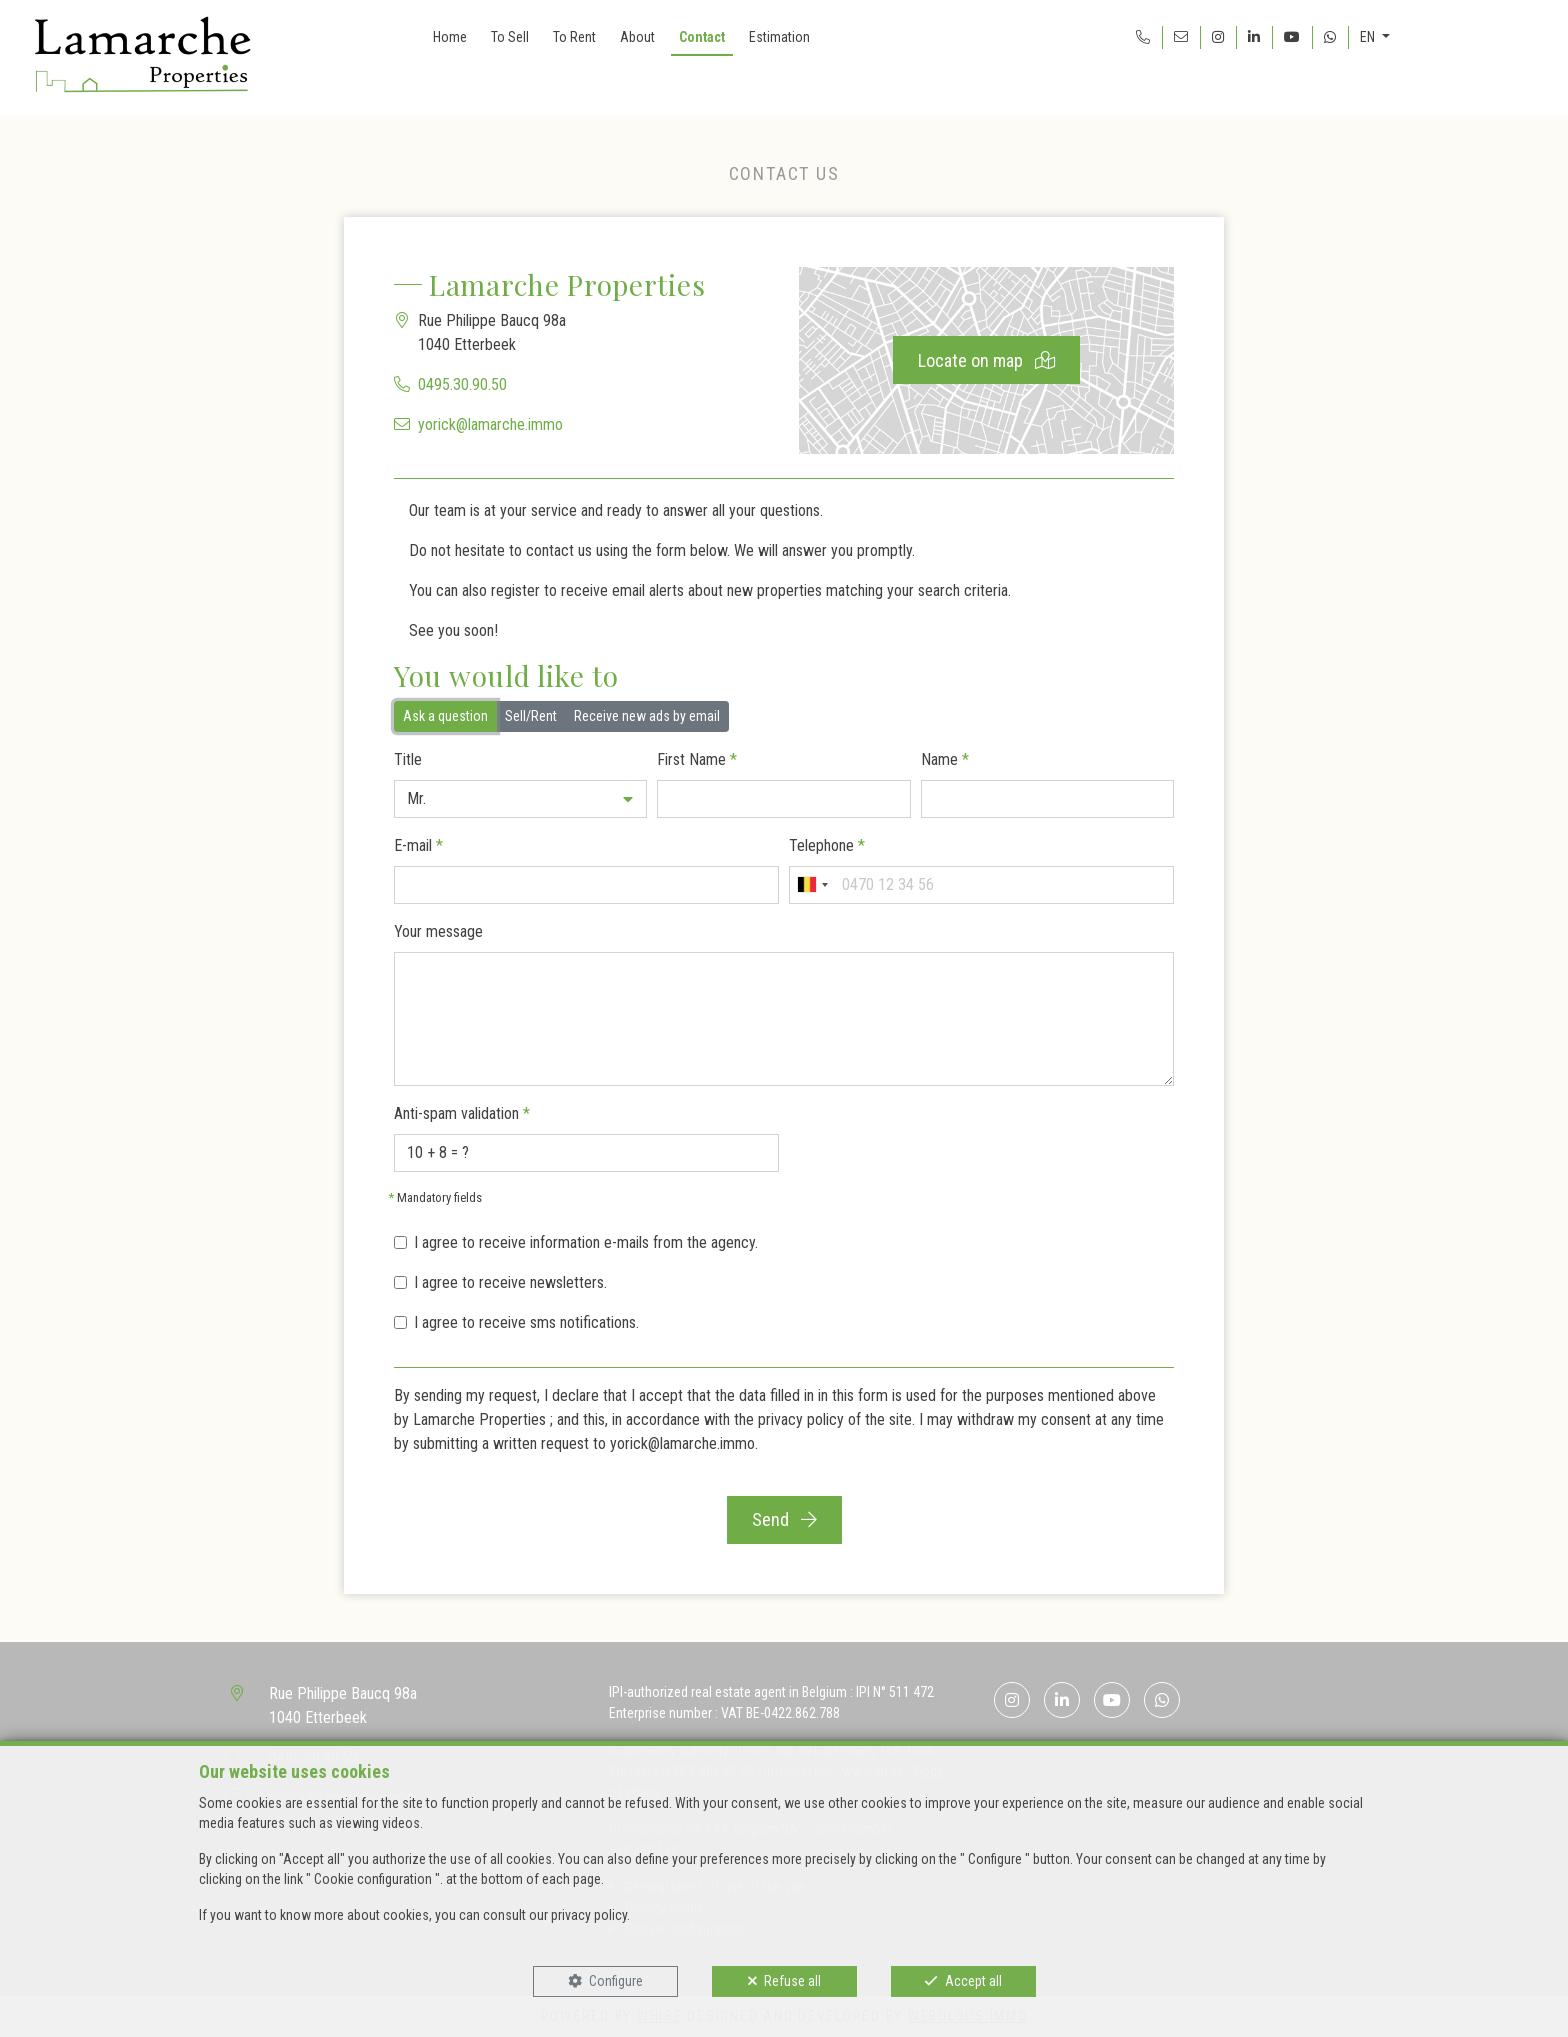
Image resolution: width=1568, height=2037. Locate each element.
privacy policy (801, 1419)
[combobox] (812, 885)
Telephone (827, 845)
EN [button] (1369, 37)
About (637, 37)
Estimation (779, 37)
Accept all (973, 1981)
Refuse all (792, 1981)
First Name (697, 759)
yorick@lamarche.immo (490, 424)
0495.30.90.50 (462, 384)
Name (945, 759)
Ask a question (445, 715)
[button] (520, 799)
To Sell (510, 37)
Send (784, 1519)
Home (450, 37)
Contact (702, 37)
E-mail (418, 845)
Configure (616, 1981)
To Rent (574, 37)
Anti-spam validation (462, 1113)
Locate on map (986, 360)
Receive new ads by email (647, 715)
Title (408, 759)
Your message (438, 931)
